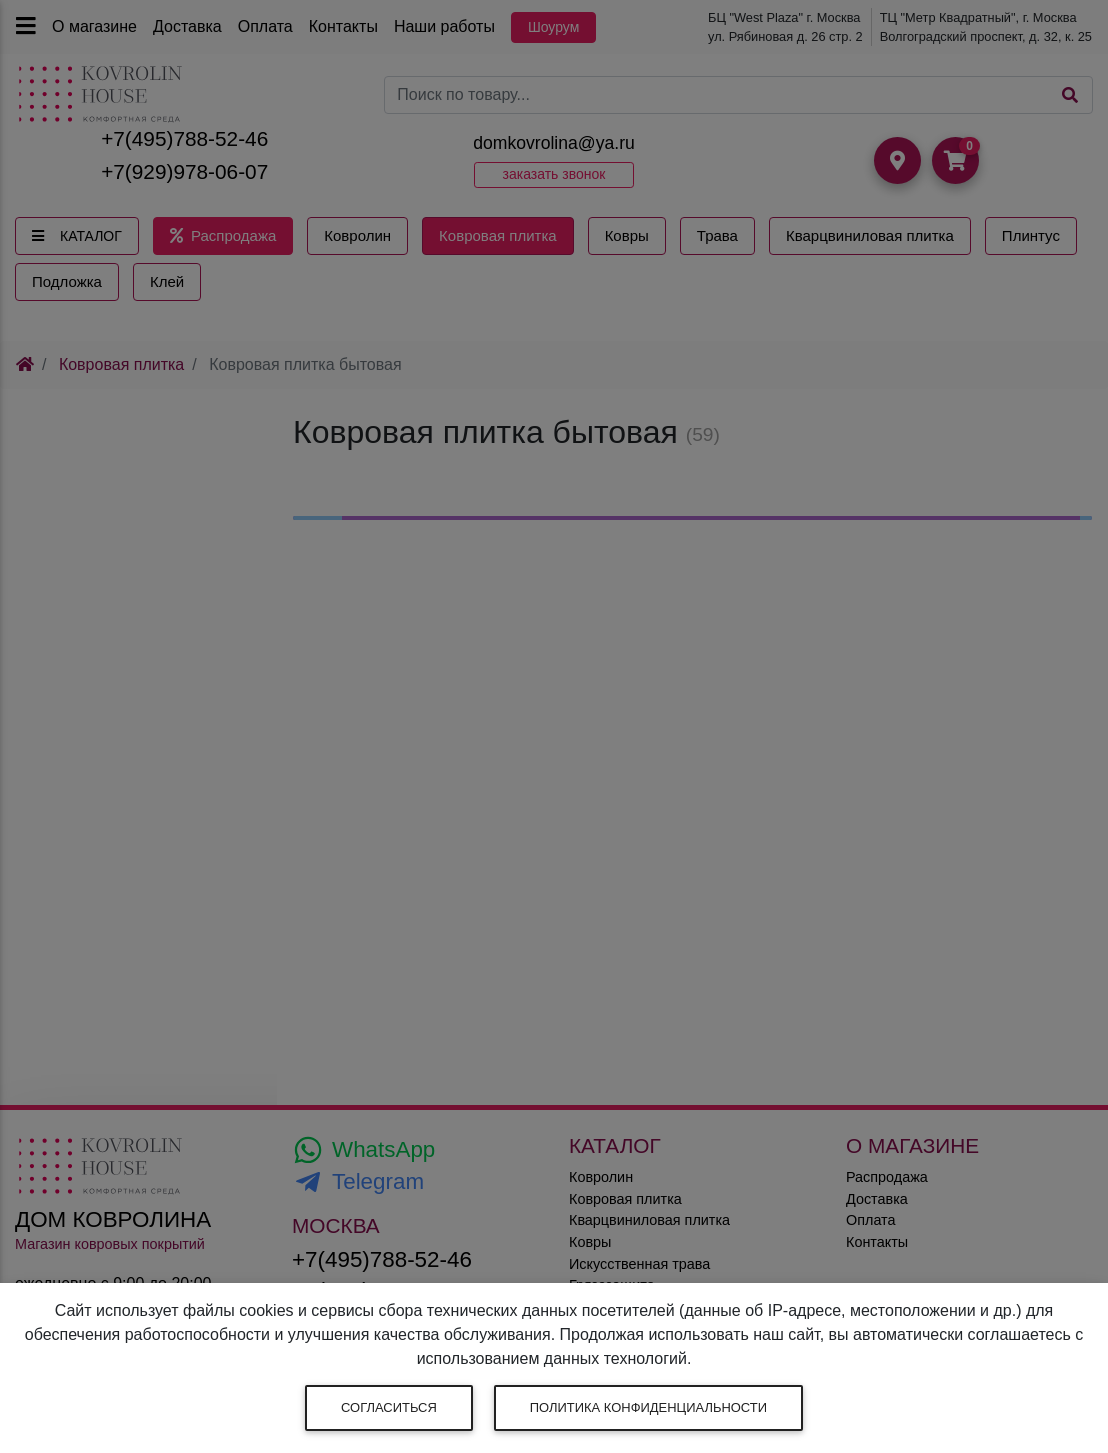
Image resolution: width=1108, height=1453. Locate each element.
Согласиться (389, 1407)
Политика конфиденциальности (648, 1407)
